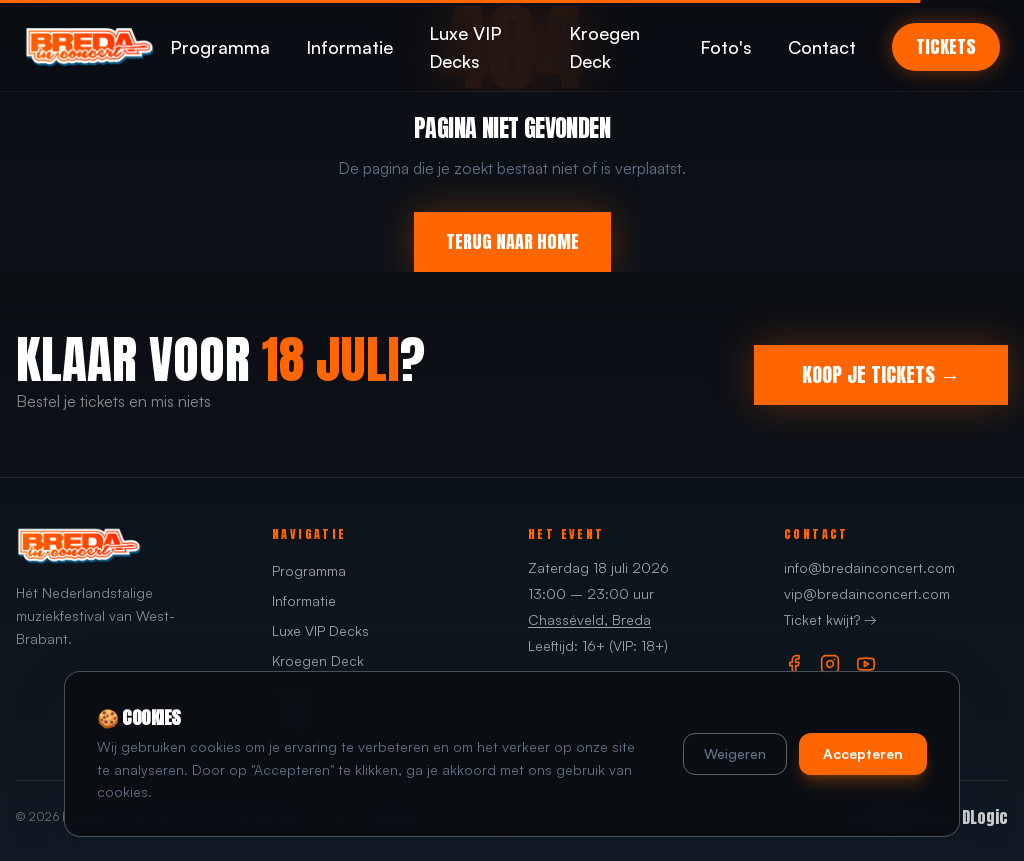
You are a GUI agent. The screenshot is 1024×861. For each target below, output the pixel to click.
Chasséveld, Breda (589, 619)
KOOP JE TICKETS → (881, 374)
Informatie (349, 47)
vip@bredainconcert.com (867, 593)
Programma (220, 47)
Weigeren (735, 753)
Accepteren (863, 753)
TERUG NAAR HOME (512, 241)
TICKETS (946, 46)
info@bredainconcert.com (869, 567)
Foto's (726, 47)
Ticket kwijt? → (830, 619)
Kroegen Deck (604, 47)
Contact (822, 47)
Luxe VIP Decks (465, 47)
